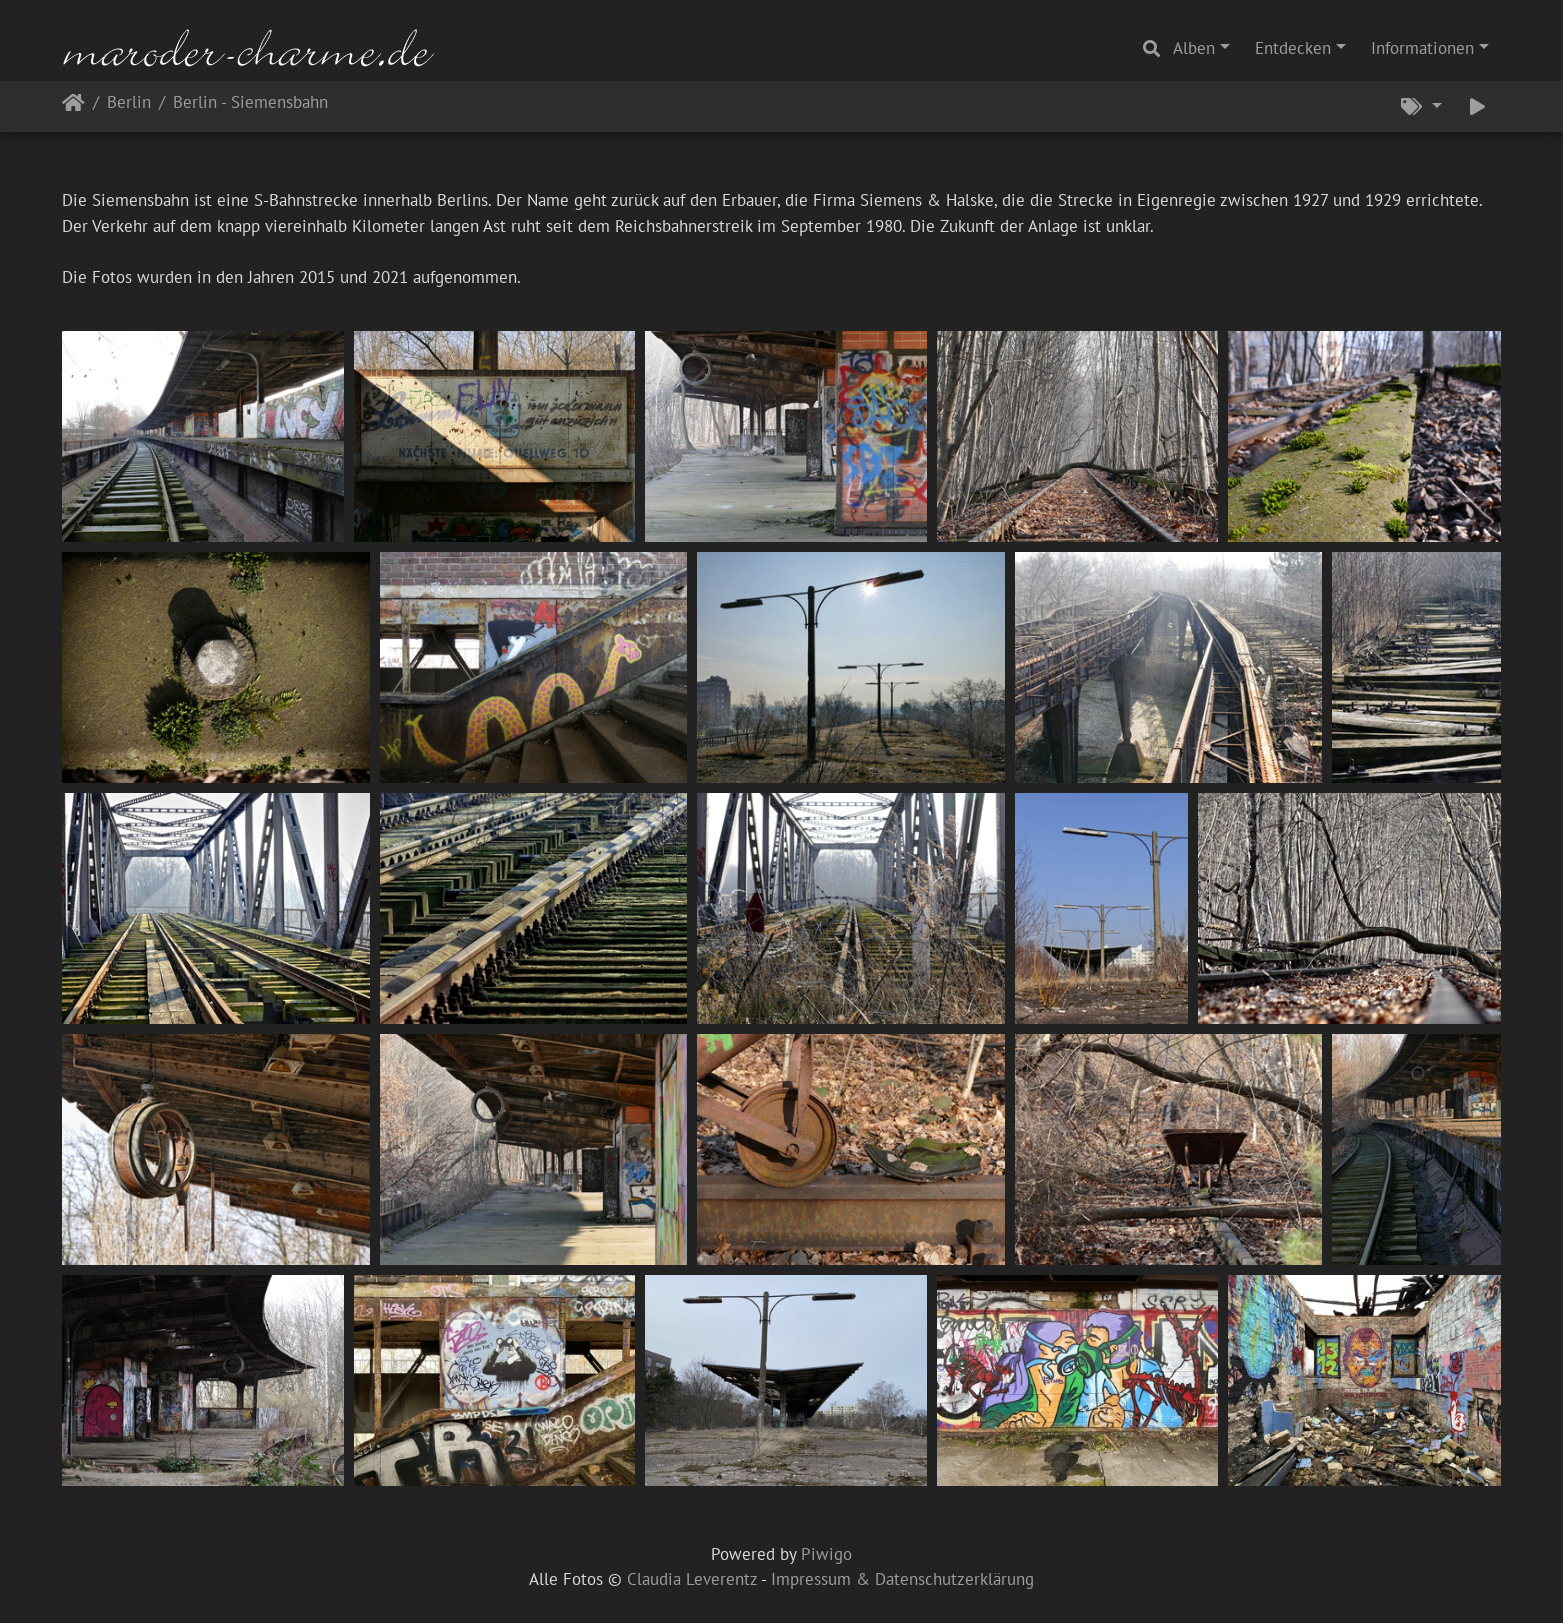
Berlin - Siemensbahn (250, 103)
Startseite (73, 106)
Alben (1194, 48)
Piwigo (826, 1554)
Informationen (1422, 48)
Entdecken (1293, 48)
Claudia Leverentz (692, 1579)
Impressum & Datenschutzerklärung (902, 1579)
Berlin (129, 103)
